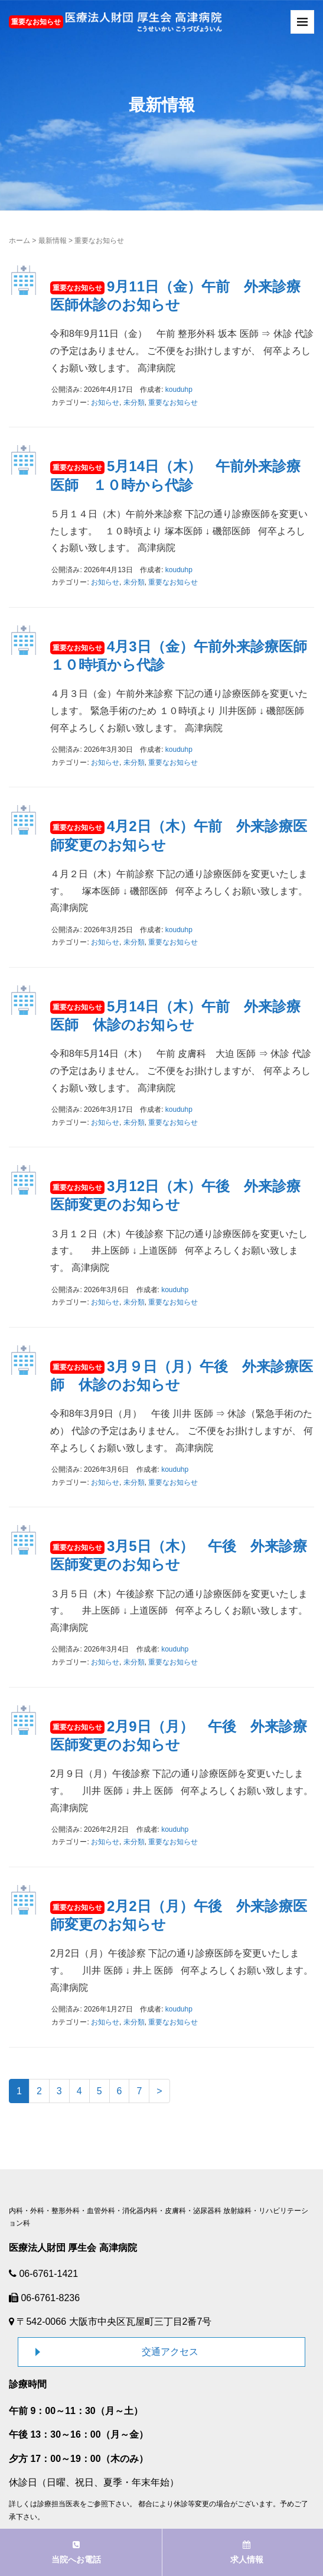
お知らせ (105, 402)
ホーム (19, 240)
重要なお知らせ (173, 402)
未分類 (134, 402)
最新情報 (52, 240)
